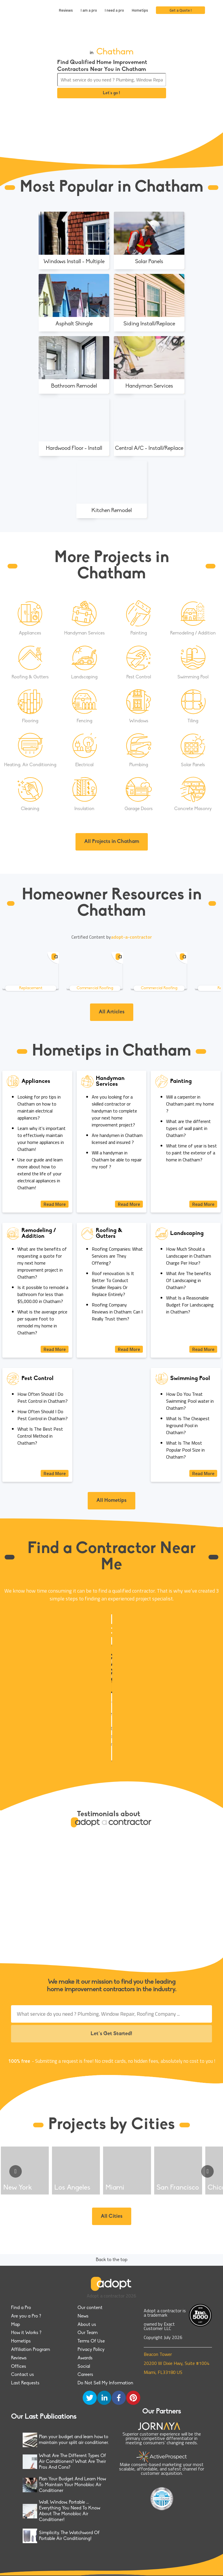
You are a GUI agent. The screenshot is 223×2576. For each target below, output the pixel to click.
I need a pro (114, 10)
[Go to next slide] (207, 2171)
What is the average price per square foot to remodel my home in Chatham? (42, 1322)
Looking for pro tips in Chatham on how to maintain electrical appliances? (39, 1107)
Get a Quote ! (181, 10)
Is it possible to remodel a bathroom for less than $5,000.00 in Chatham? (42, 1294)
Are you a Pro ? (26, 2316)
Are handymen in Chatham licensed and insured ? (117, 1139)
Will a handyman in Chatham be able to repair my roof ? (117, 1159)
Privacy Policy (91, 2349)
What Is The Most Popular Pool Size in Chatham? (185, 1449)
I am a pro (89, 10)
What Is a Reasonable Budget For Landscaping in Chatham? (190, 1304)
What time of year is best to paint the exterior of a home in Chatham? (191, 1152)
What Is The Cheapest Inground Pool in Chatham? (188, 1425)
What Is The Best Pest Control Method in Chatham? (40, 1435)
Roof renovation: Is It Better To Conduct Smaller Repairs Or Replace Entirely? (113, 1284)
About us (87, 2324)
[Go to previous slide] (15, 2171)
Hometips (140, 10)
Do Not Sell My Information (105, 2383)
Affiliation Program (30, 2349)
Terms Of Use (91, 2341)
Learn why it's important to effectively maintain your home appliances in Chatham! (41, 1139)
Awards (85, 2358)
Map (15, 2324)
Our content (90, 2308)
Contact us (22, 2374)
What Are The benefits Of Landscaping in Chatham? (188, 1280)
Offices (18, 2366)
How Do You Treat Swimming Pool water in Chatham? (190, 1400)
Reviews (66, 10)
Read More (55, 1204)
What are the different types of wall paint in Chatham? (188, 1128)
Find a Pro (21, 2308)
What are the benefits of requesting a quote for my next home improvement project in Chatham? (42, 1262)
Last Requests (25, 2383)
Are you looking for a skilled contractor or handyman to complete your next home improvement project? (114, 1110)
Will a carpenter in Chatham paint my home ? (190, 1103)
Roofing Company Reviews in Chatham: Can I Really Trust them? (117, 1311)
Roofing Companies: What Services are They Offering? (117, 1255)
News (83, 2316)
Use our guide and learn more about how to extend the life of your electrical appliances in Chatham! (40, 1173)
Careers (85, 2374)
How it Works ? (26, 2333)
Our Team (88, 2333)
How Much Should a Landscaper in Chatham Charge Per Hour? (188, 1255)
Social (84, 2366)
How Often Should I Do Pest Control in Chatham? (42, 1397)
